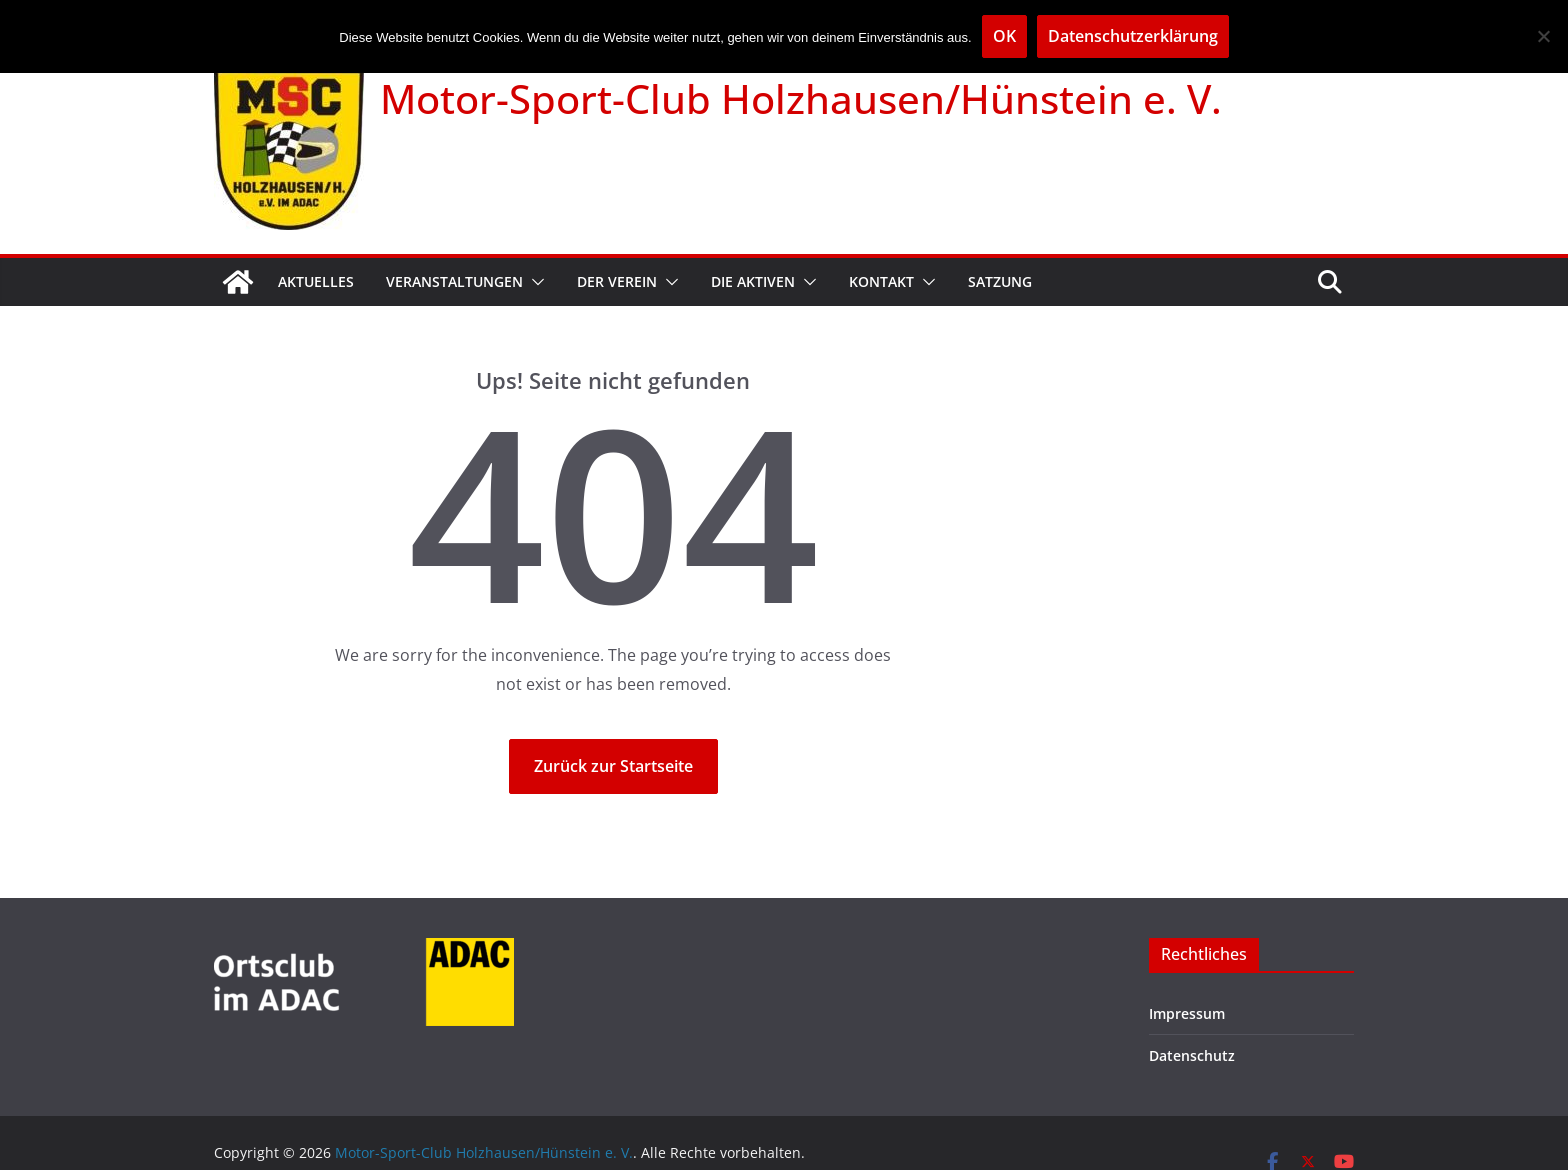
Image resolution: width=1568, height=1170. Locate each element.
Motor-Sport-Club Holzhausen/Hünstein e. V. (801, 98)
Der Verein (617, 281)
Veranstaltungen (454, 281)
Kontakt (881, 281)
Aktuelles (316, 281)
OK (1004, 36)
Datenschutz (1192, 1055)
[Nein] (1543, 36)
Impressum (1187, 1013)
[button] (534, 282)
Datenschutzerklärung (1133, 36)
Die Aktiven (753, 281)
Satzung (1000, 281)
